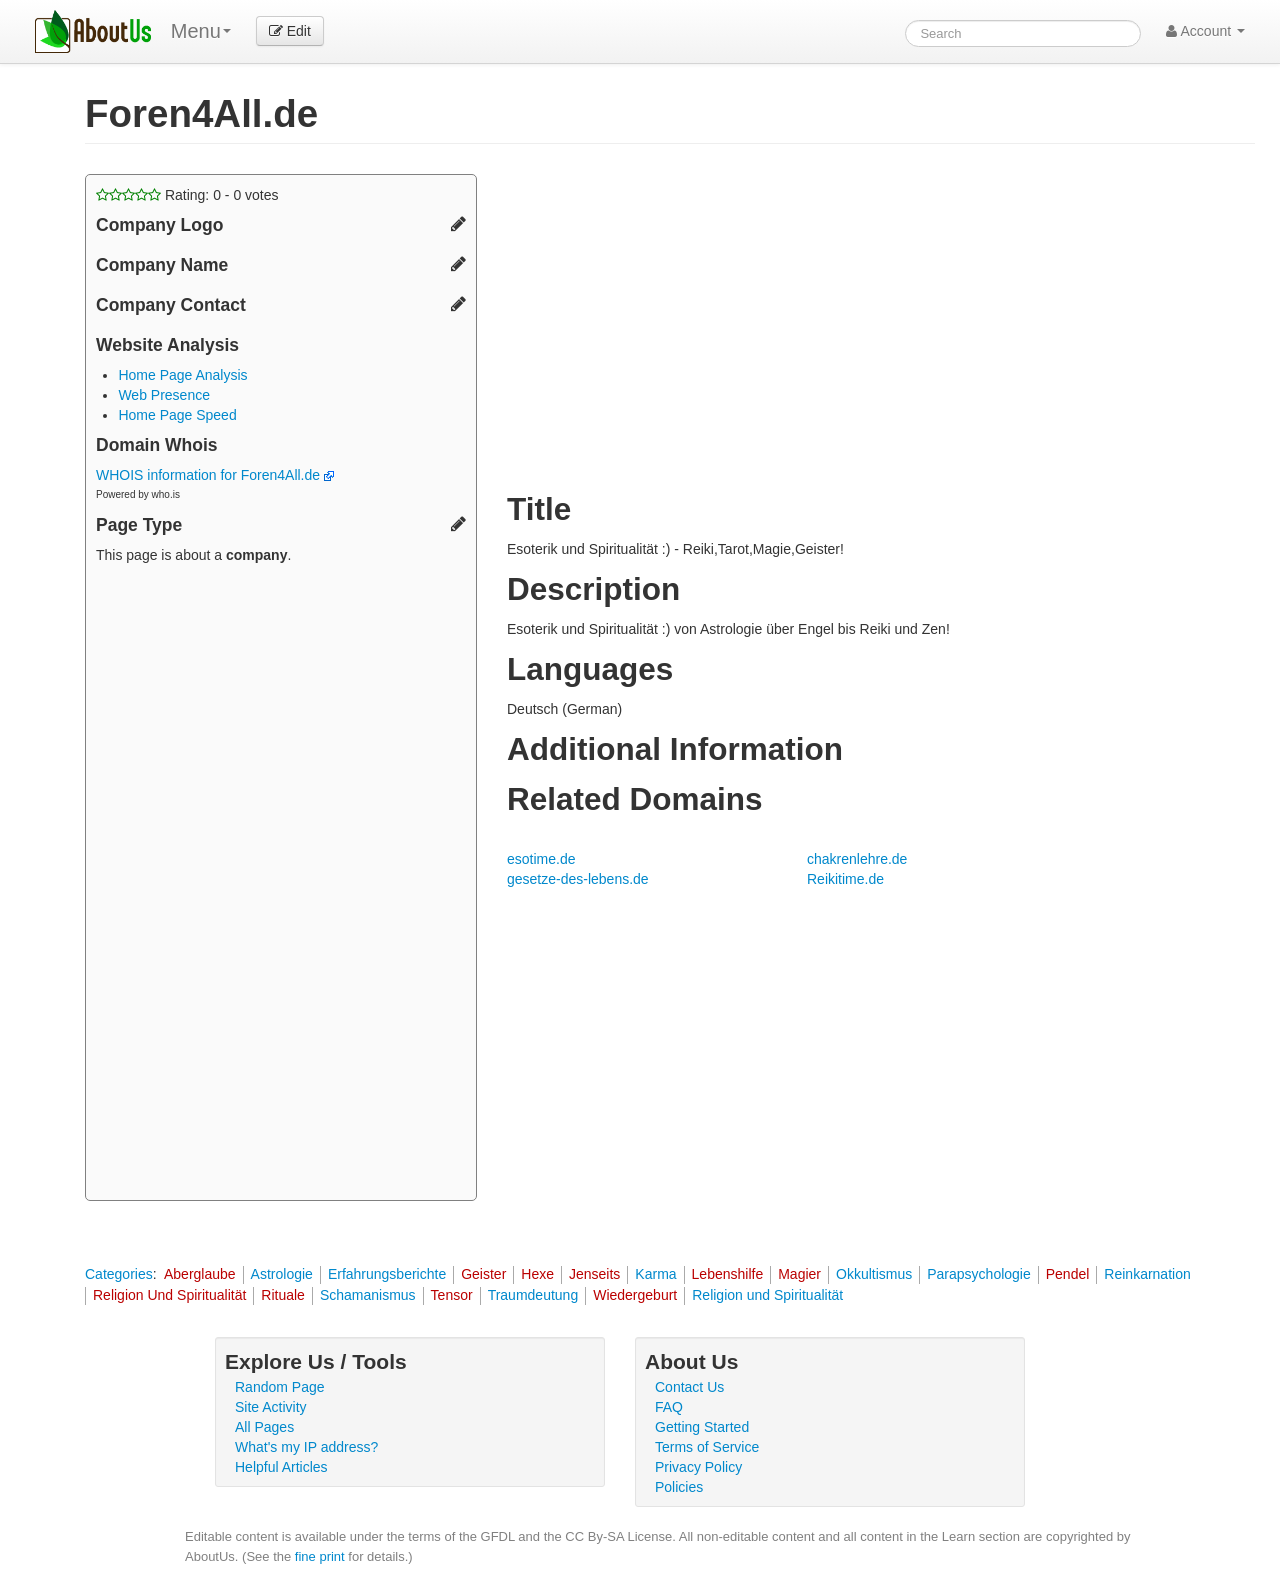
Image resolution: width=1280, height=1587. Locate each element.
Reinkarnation (1147, 1274)
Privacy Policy (698, 1467)
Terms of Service (707, 1447)
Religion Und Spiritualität (169, 1295)
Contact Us (689, 1387)
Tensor (452, 1295)
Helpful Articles (281, 1467)
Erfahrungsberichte (387, 1274)
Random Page (280, 1387)
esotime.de (541, 859)
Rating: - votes (187, 195)
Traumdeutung (533, 1295)
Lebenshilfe (728, 1274)
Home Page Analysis (182, 375)
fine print (320, 1556)
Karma (655, 1274)
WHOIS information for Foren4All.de (215, 475)
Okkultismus (874, 1274)
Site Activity (271, 1407)
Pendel (1068, 1274)
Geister (483, 1274)
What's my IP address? (306, 1447)
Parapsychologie (979, 1274)
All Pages (264, 1427)
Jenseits (594, 1274)
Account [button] (1205, 31)
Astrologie (282, 1274)
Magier (799, 1274)
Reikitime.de (845, 879)
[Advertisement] (281, 885)
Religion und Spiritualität (767, 1295)
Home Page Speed (177, 415)
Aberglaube (200, 1274)
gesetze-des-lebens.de (578, 879)
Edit (290, 31)
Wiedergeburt (635, 1295)
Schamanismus (368, 1295)
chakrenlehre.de (857, 859)
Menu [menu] (201, 31)
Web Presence (164, 395)
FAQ (669, 1407)
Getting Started (702, 1427)
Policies (679, 1487)
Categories (119, 1274)
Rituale (283, 1295)
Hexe (537, 1274)
